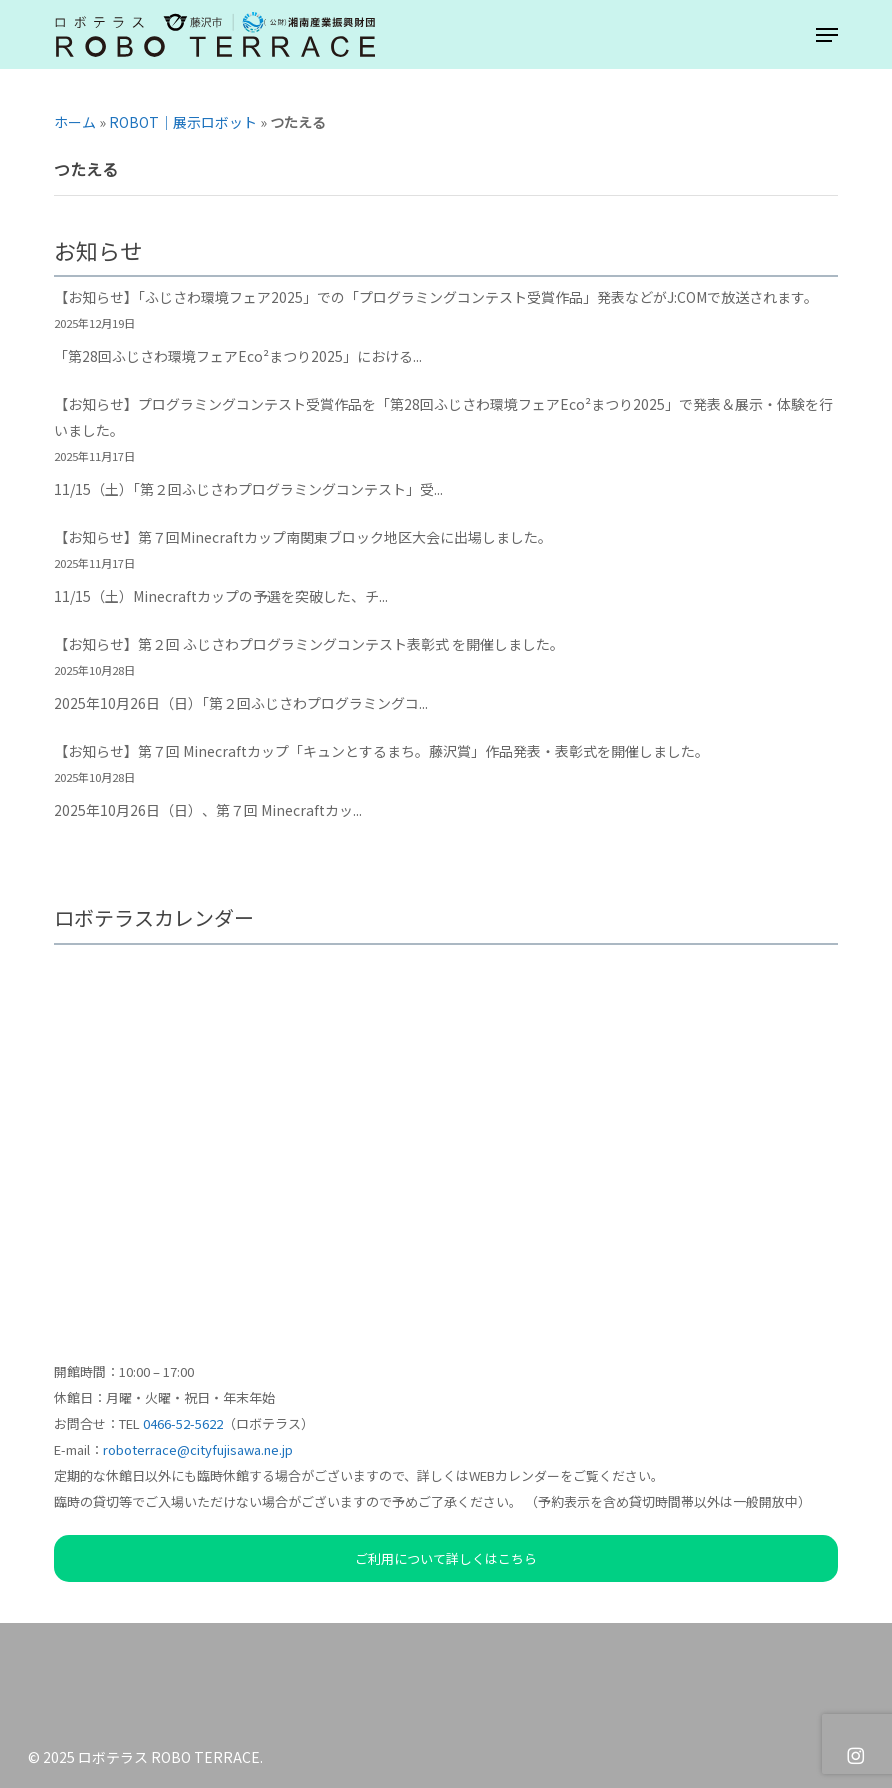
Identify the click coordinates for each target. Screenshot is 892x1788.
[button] (827, 35)
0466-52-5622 (183, 1423)
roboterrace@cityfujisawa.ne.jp (198, 1449)
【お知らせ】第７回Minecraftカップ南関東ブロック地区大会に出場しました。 (303, 537)
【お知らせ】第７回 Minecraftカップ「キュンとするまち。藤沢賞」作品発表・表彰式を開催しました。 (381, 751)
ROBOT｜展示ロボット (183, 122)
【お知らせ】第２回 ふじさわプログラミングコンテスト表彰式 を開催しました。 (309, 644)
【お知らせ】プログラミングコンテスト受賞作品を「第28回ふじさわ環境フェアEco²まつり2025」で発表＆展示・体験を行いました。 (443, 417)
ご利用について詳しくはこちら (446, 1558)
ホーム (75, 122)
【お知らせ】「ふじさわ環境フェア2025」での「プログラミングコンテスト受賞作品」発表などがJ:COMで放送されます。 (436, 297)
